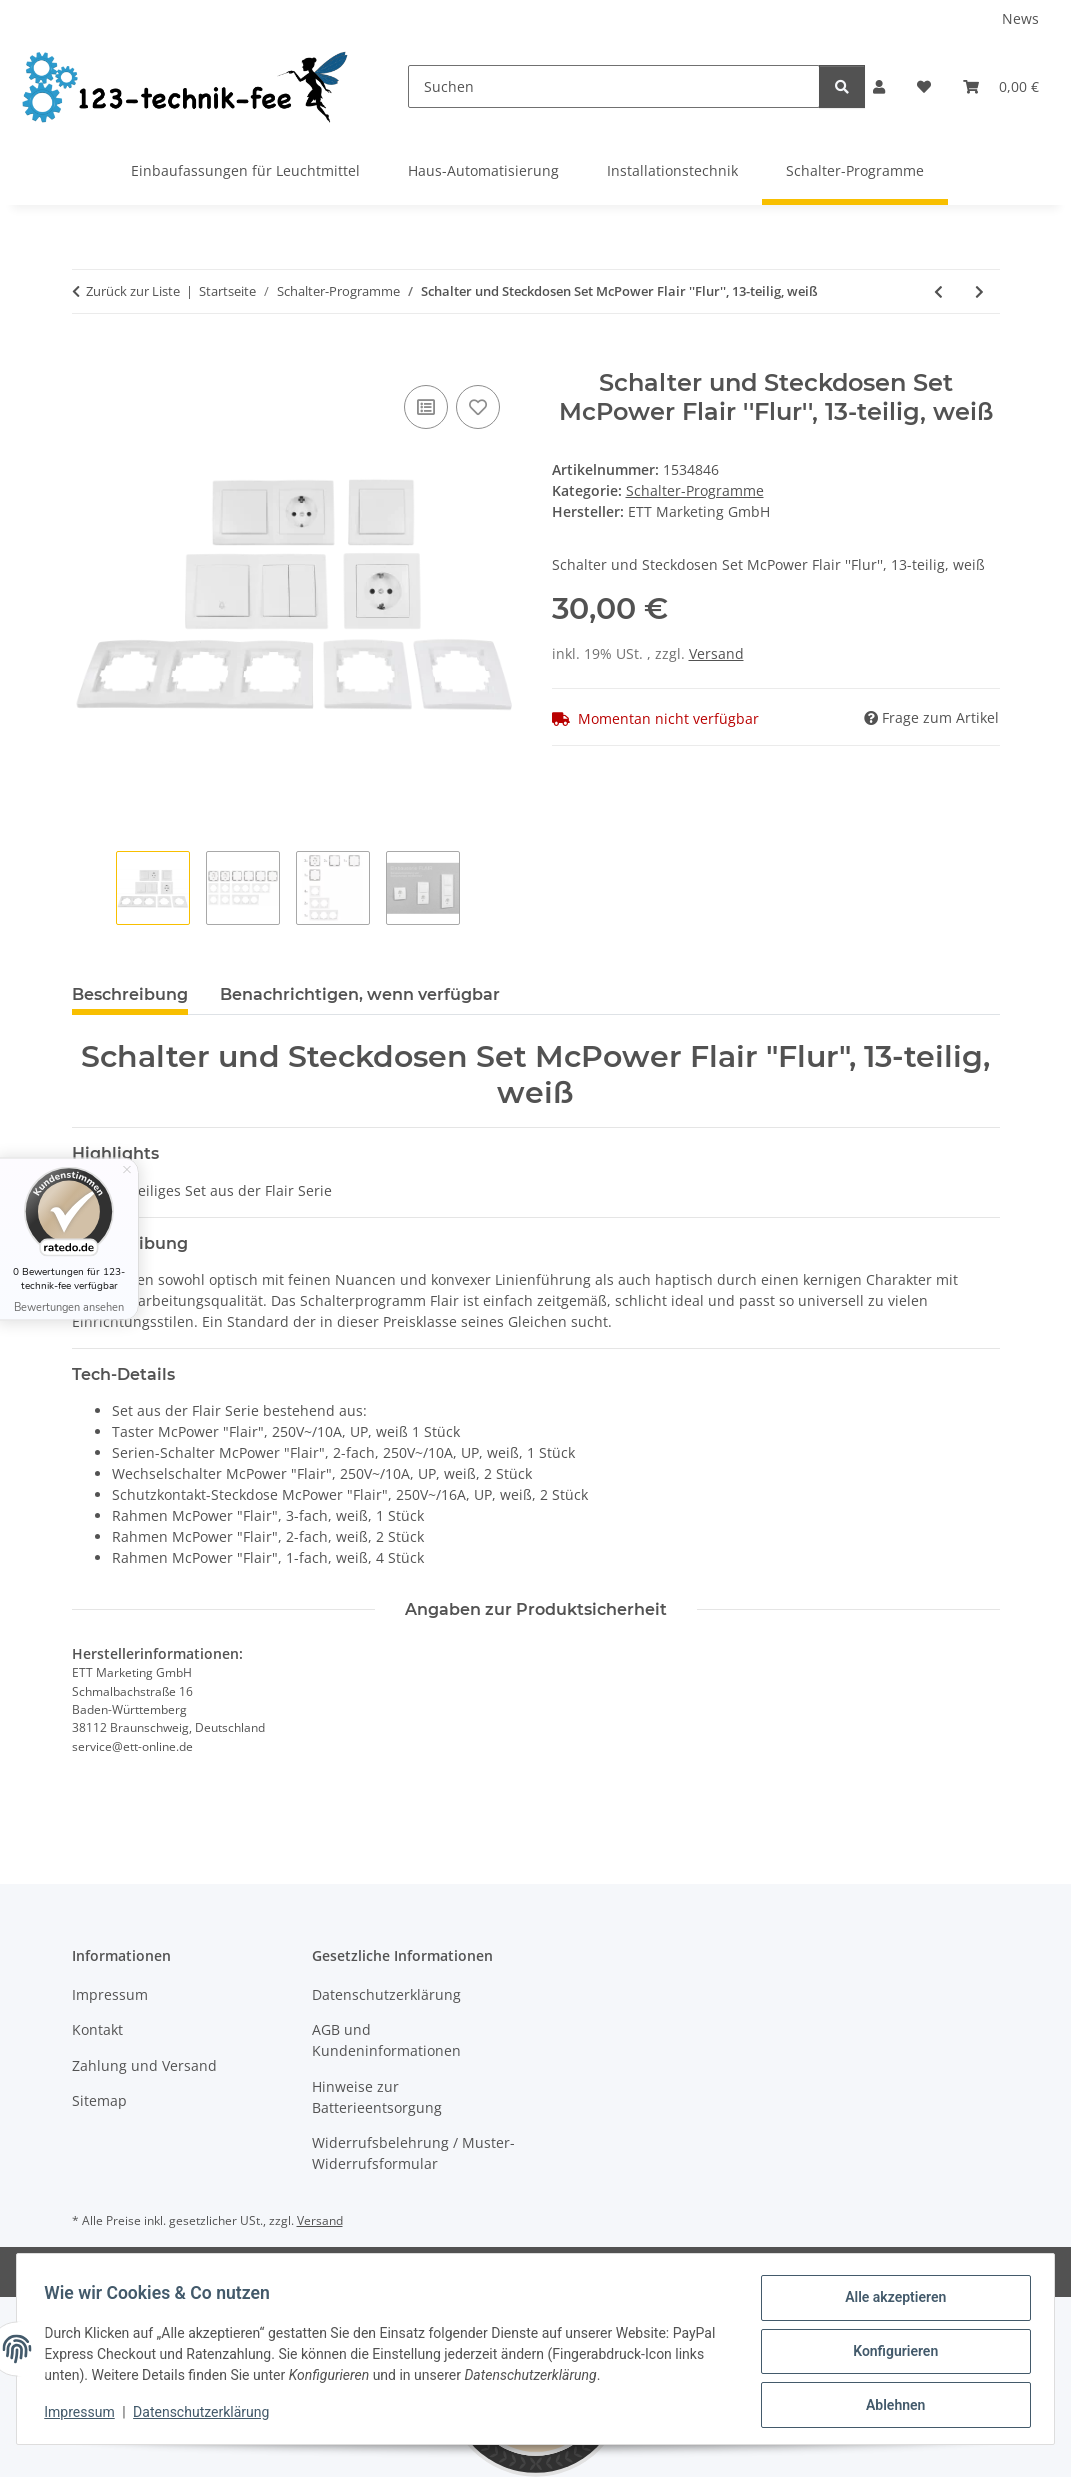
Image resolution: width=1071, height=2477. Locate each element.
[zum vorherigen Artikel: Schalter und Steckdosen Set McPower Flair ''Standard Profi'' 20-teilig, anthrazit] (938, 291)
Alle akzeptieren (890, 2302)
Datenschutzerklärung (206, 2415)
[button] (879, 86)
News (1020, 18)
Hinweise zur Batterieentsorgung (377, 2097)
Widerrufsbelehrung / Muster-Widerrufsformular (413, 2153)
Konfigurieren (890, 2354)
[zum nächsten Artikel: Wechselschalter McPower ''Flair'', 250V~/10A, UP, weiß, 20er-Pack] (979, 291)
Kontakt (97, 2029)
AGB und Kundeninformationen (386, 2040)
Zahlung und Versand (144, 2065)
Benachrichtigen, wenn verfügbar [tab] (360, 994)
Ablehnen (890, 2406)
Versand (716, 653)
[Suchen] (614, 86)
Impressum (84, 2415)
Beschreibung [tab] (130, 994)
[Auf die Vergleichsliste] (426, 407)
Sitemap (99, 2100)
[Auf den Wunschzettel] (478, 407)
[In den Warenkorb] (88, 358)
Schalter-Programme (695, 490)
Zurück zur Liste (133, 291)
